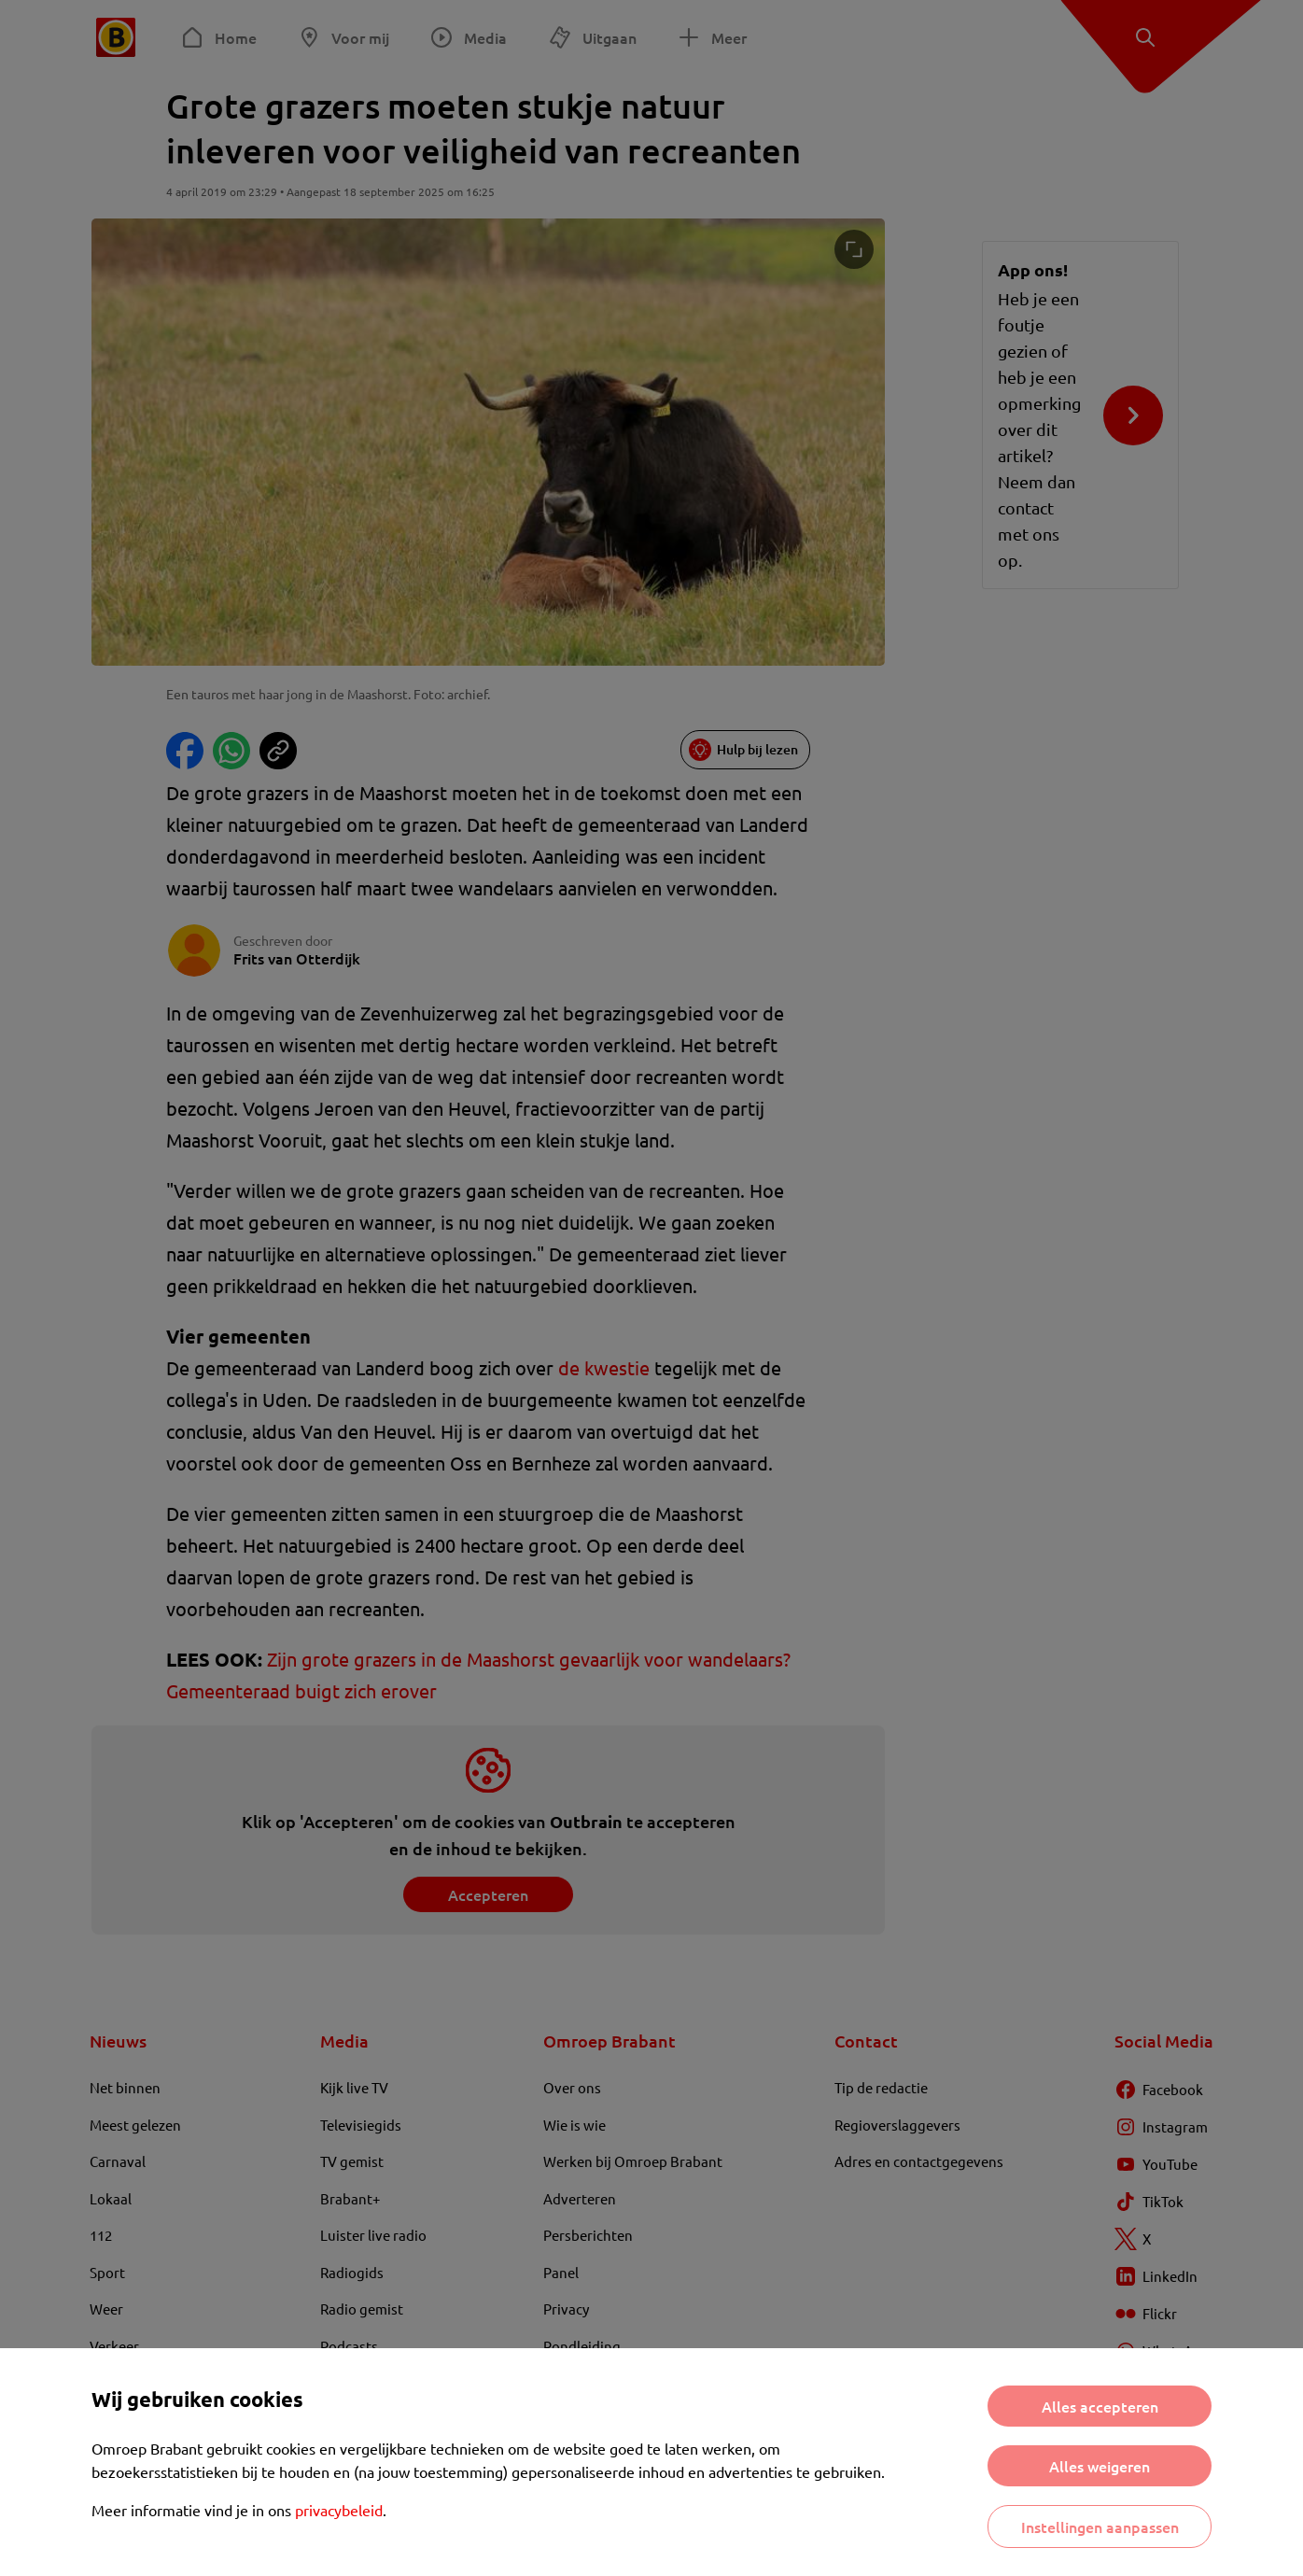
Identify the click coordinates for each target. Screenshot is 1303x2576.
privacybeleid (339, 2509)
